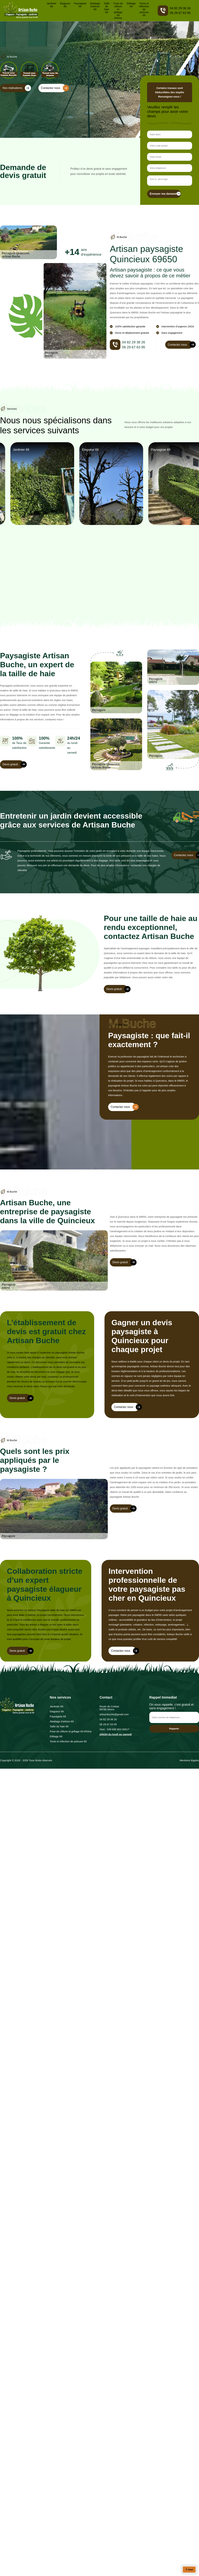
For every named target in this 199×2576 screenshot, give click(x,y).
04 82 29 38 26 (180, 8)
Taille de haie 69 (107, 8)
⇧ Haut (189, 2569)
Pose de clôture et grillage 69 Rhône (118, 10)
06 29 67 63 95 (180, 13)
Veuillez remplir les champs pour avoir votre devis (167, 111)
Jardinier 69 (52, 5)
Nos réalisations (15, 88)
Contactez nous (53, 88)
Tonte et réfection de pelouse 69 (144, 9)
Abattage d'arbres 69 (95, 6)
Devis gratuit (13, 765)
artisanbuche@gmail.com (114, 1715)
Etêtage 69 (131, 5)
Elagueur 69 (65, 5)
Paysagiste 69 (80, 5)
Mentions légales (189, 1761)
